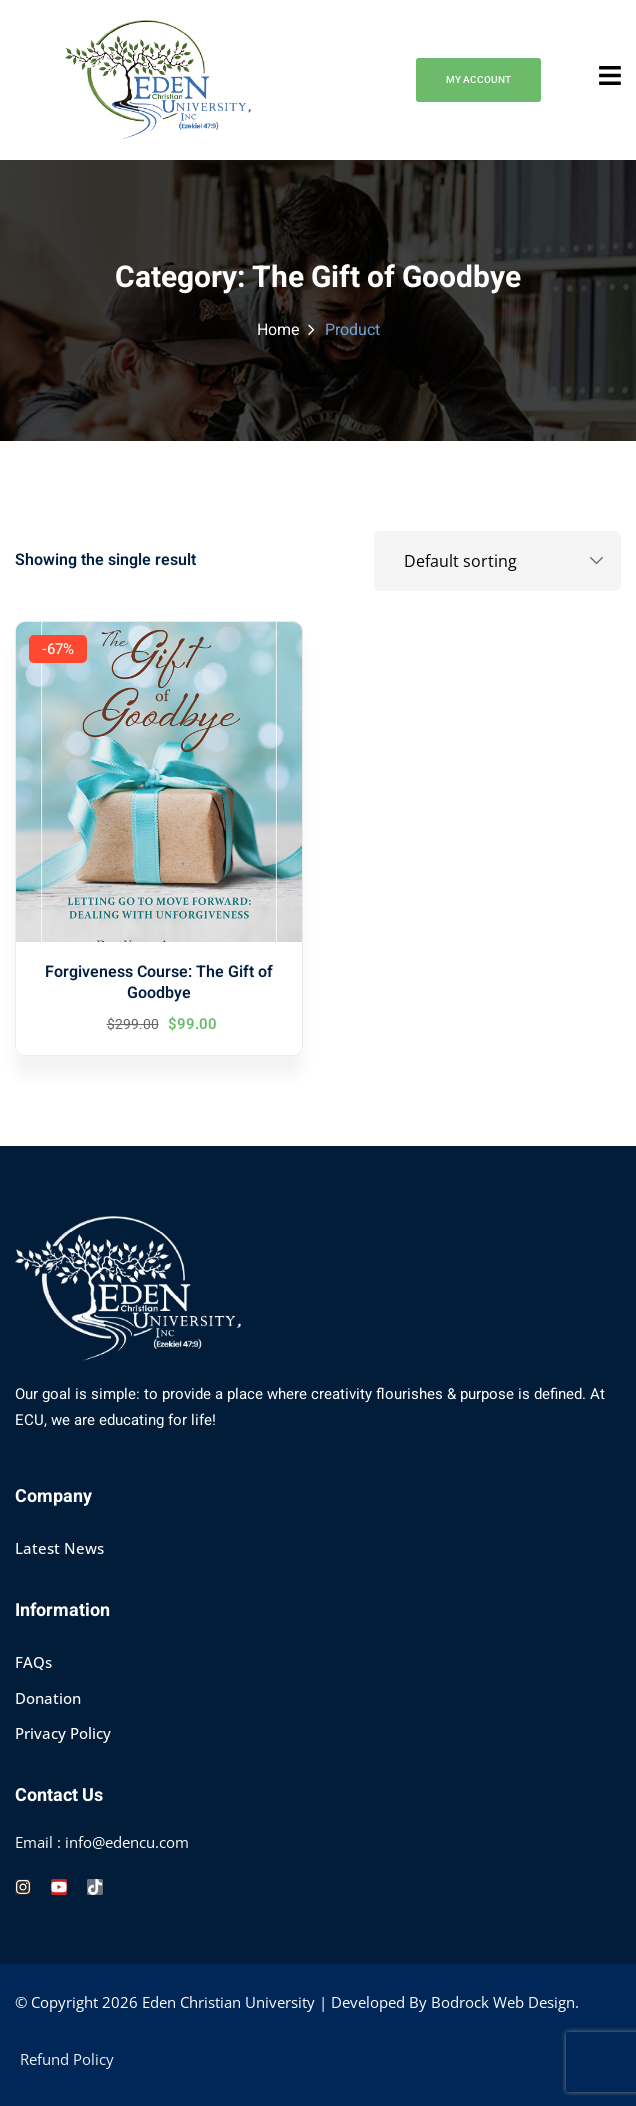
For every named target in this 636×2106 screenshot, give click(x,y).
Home (278, 330)
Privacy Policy (63, 1733)
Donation (48, 1698)
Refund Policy (67, 2059)
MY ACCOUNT (478, 79)
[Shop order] (497, 561)
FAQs (33, 1662)
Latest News (59, 1548)
